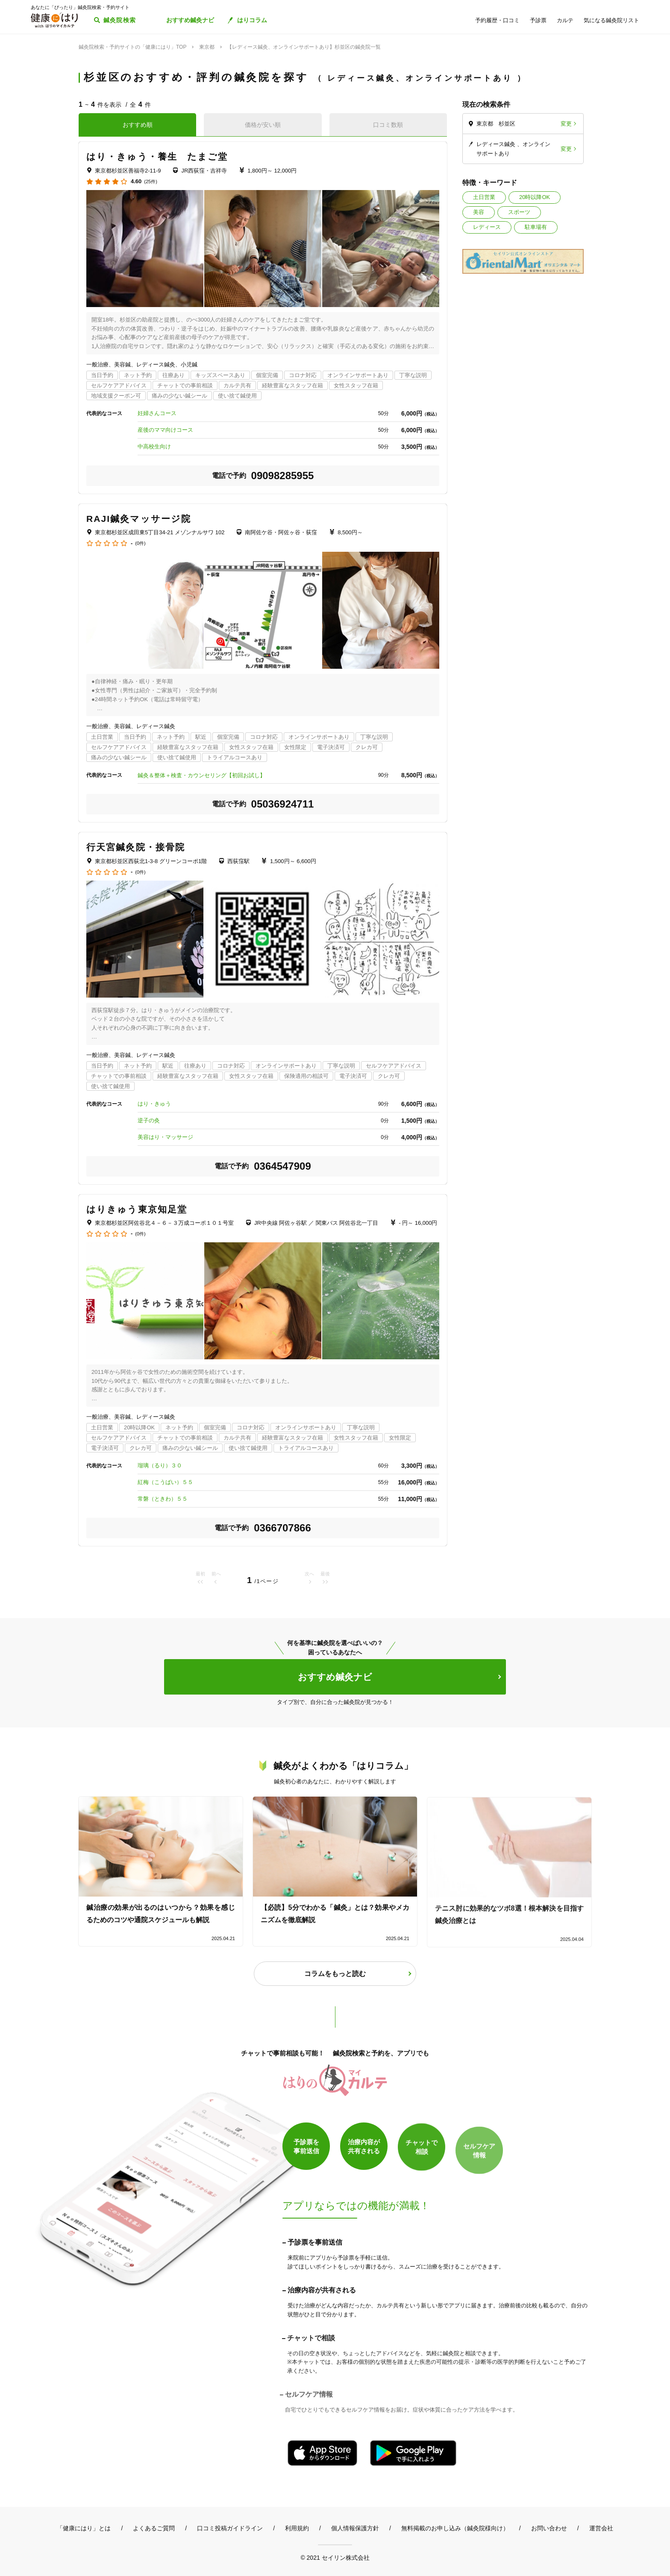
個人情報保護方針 (355, 2528)
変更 (566, 123)
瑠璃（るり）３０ (160, 1465)
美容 (478, 212)
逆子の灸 (149, 1120)
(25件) (150, 181)
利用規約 (297, 2528)
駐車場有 (536, 227)
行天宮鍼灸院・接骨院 (135, 847)
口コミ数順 (388, 124)
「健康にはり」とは (84, 2528)
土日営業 (484, 197)
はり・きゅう (154, 1104)
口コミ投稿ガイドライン (230, 2528)
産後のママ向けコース (165, 430)
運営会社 (601, 2528)
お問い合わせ (549, 2528)
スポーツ (519, 212)
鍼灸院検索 (119, 20)
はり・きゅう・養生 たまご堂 (157, 156)
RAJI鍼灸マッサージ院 (138, 519)
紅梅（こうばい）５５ (165, 1482)
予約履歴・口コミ (497, 20)
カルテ (565, 20)
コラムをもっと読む (335, 1973)
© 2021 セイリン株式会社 (334, 2557)
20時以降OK (534, 197)
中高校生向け (154, 446)
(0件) (140, 543)
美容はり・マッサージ (165, 1137)
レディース (487, 227)
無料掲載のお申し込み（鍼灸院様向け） (455, 2528)
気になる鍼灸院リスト (611, 20)
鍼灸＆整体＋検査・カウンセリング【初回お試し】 (201, 775)
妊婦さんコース (157, 413)
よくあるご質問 (154, 2528)
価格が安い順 (263, 124)
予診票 (538, 20)
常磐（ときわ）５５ (163, 1499)
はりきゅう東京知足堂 (136, 1209)
